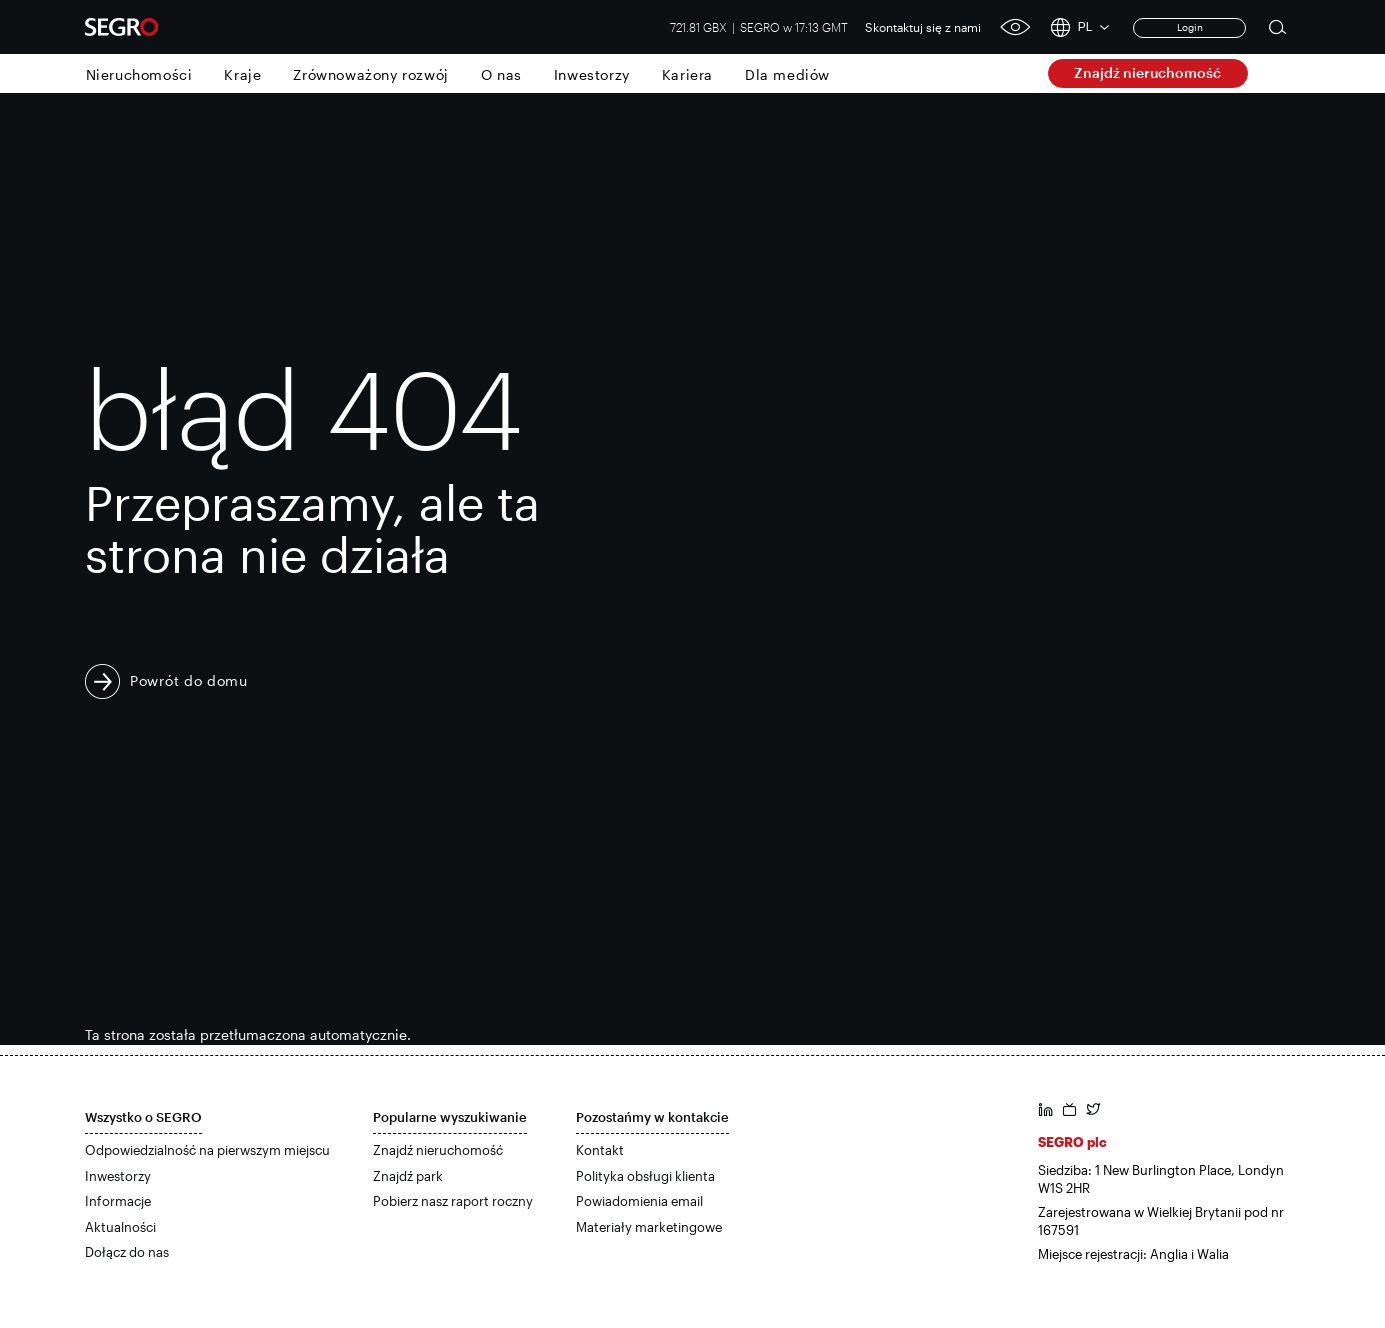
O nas (501, 74)
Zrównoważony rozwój (370, 74)
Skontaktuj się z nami (923, 27)
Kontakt (600, 1150)
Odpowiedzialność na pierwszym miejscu (207, 1150)
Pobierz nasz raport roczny (453, 1201)
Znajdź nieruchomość (1147, 72)
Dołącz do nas (127, 1252)
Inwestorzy (592, 74)
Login (1190, 27)
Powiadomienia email (639, 1201)
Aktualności (120, 1227)
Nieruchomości (139, 74)
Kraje (242, 74)
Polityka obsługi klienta (645, 1176)
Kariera (687, 74)
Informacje (118, 1201)
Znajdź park (408, 1176)
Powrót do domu (189, 680)
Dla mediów (787, 74)
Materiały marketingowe (649, 1227)
